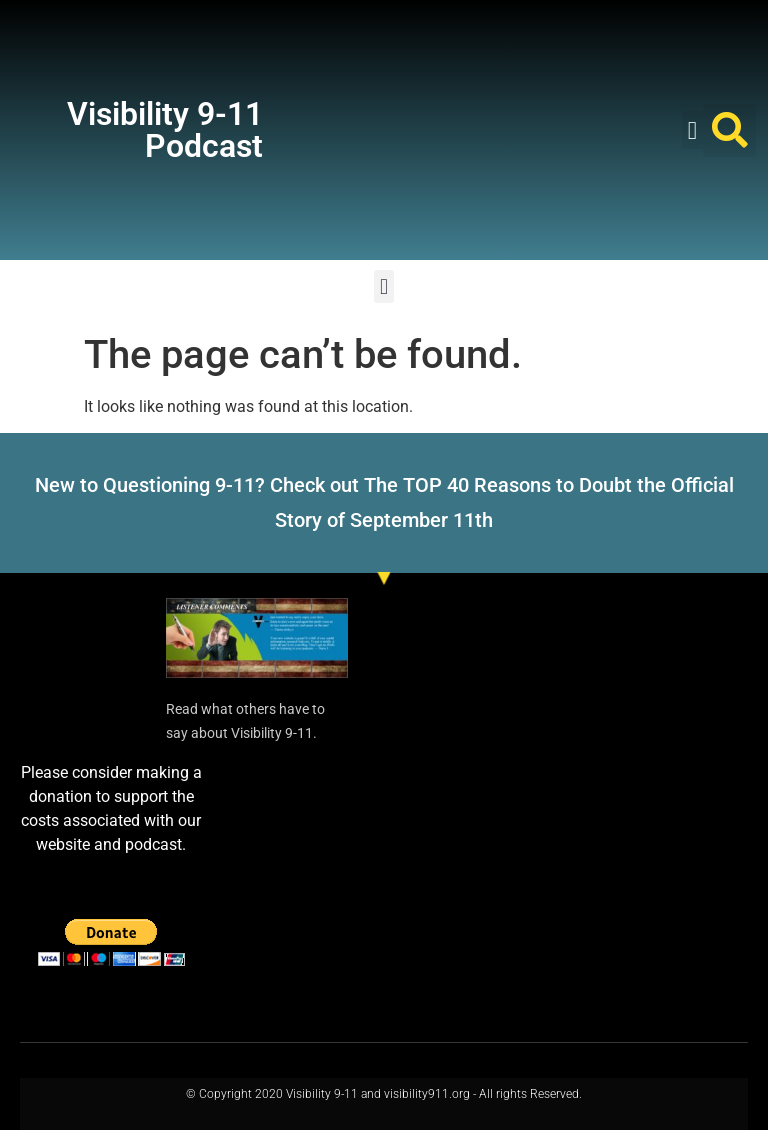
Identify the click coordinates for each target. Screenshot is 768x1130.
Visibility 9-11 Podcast (165, 130)
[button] (693, 130)
